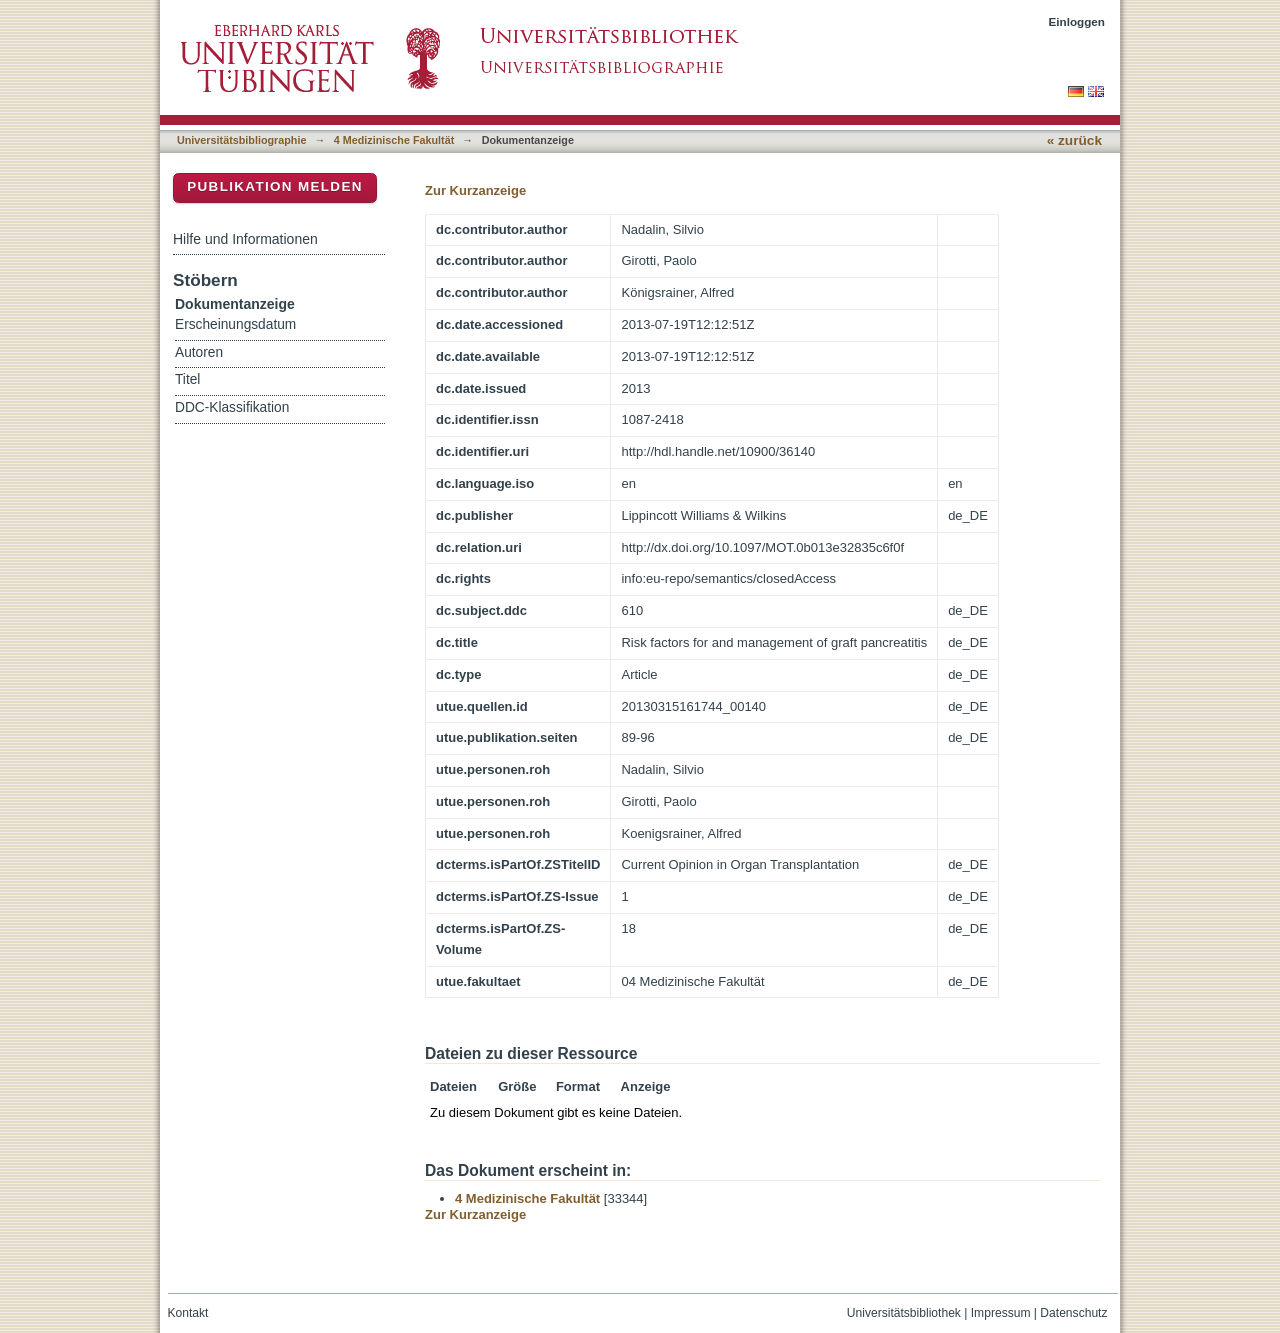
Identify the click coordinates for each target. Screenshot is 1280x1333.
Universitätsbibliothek (904, 1313)
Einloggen (1077, 21)
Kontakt (188, 1313)
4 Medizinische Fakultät (394, 140)
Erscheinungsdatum (235, 324)
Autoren (199, 352)
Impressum (1001, 1313)
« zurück (1074, 140)
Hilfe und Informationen (245, 239)
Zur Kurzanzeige (475, 190)
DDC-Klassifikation (232, 407)
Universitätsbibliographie (241, 140)
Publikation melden (275, 186)
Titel (187, 379)
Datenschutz (1073, 1313)
